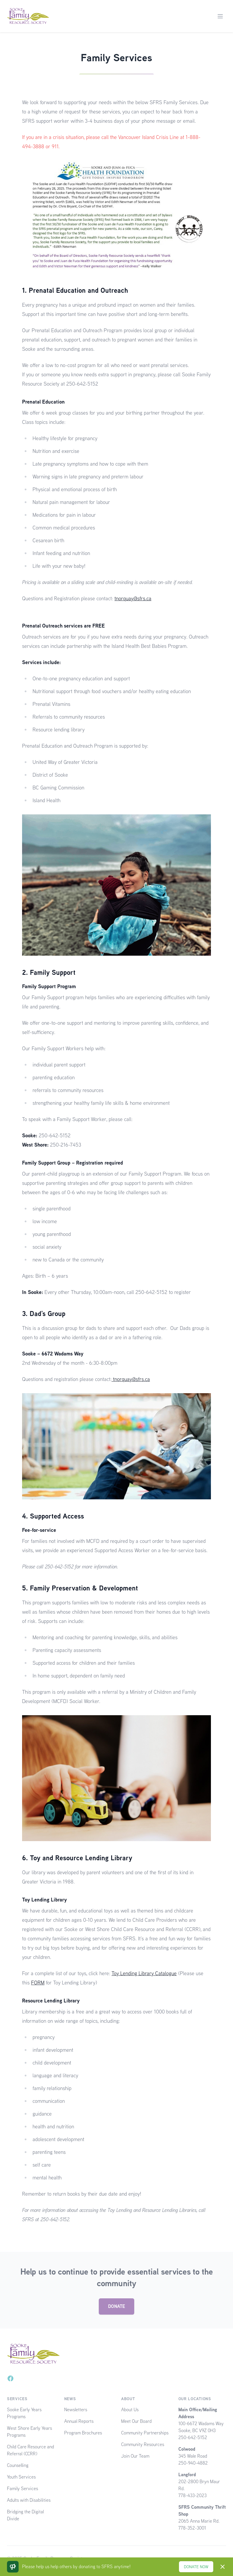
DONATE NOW (196, 2567)
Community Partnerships (145, 2432)
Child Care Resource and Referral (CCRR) (30, 2450)
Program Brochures (83, 2432)
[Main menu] (220, 16)
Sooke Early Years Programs (24, 2413)
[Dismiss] (222, 2567)
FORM (37, 1982)
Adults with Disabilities (29, 2500)
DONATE (116, 2306)
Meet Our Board (136, 2421)
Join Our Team (135, 2456)
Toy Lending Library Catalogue (144, 1973)
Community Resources (142, 2444)
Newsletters (75, 2409)
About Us (130, 2409)
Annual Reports (79, 2421)
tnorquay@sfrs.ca (132, 598)
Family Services (22, 2488)
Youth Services (21, 2477)
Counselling (17, 2465)
